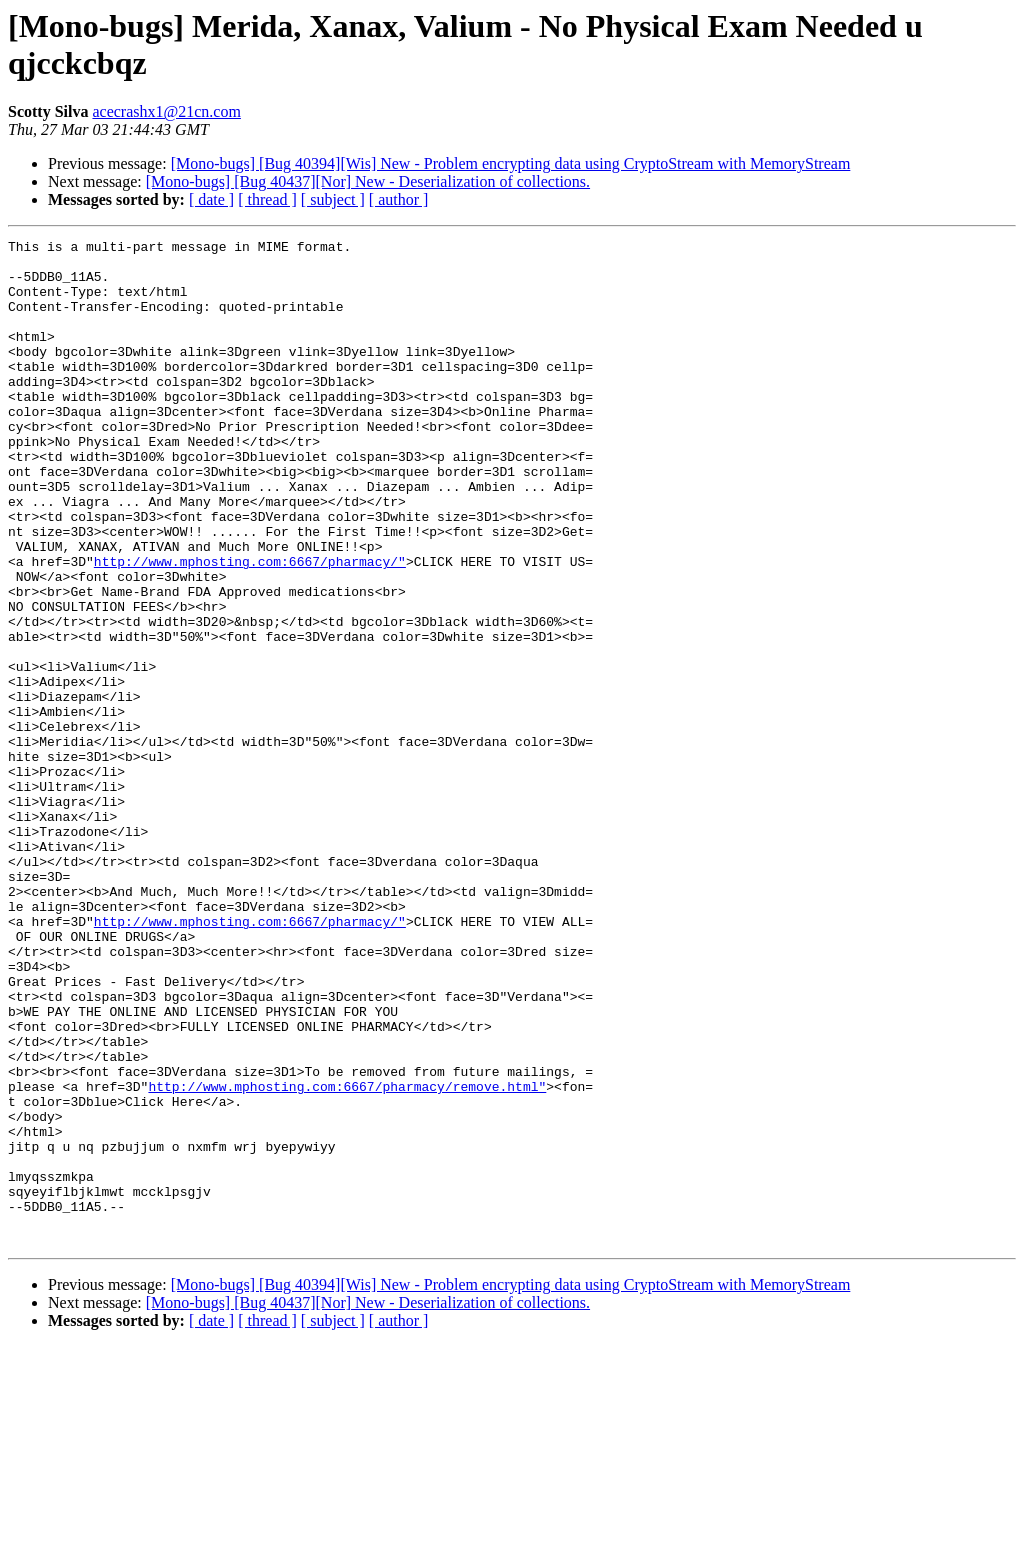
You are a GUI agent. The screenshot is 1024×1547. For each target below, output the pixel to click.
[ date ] (211, 199)
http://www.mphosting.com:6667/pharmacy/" (250, 627)
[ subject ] (333, 199)
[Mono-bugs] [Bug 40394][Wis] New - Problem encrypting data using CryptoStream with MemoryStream (511, 163)
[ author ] (399, 199)
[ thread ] (267, 199)
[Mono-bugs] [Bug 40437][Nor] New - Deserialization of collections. (368, 181)
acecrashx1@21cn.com (166, 111)
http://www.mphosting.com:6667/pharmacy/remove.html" (347, 1257)
